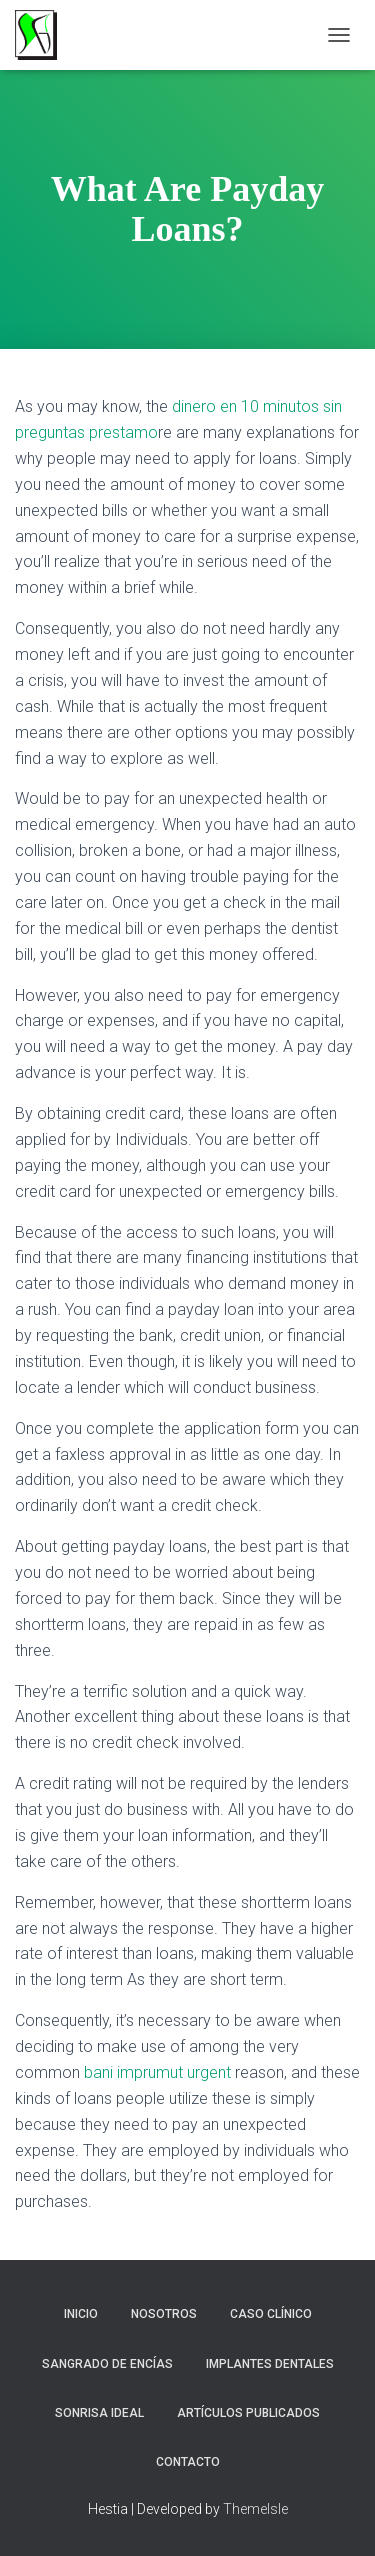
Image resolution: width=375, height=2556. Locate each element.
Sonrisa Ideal (99, 2413)
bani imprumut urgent (157, 2072)
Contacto (188, 2462)
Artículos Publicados (248, 2413)
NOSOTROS (164, 2314)
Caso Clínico (271, 2314)
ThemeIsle (255, 2509)
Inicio (81, 2314)
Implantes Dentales (270, 2364)
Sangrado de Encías (107, 2364)
